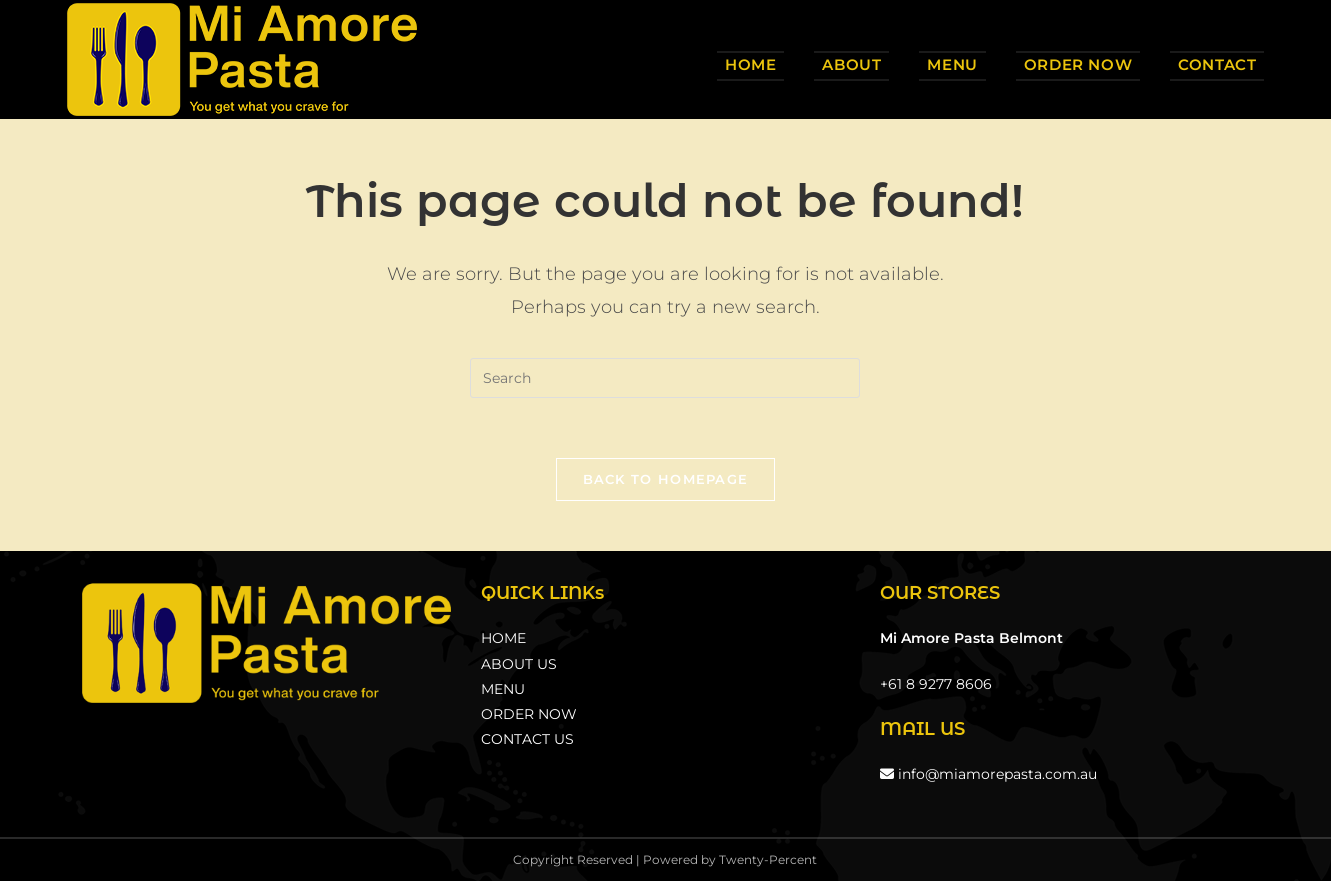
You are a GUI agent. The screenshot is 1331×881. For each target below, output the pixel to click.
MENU (503, 689)
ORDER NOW (529, 714)
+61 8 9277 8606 (936, 684)
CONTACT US (527, 739)
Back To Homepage (666, 479)
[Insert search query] (665, 378)
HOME (503, 638)
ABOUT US (519, 664)
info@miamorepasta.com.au (988, 774)
